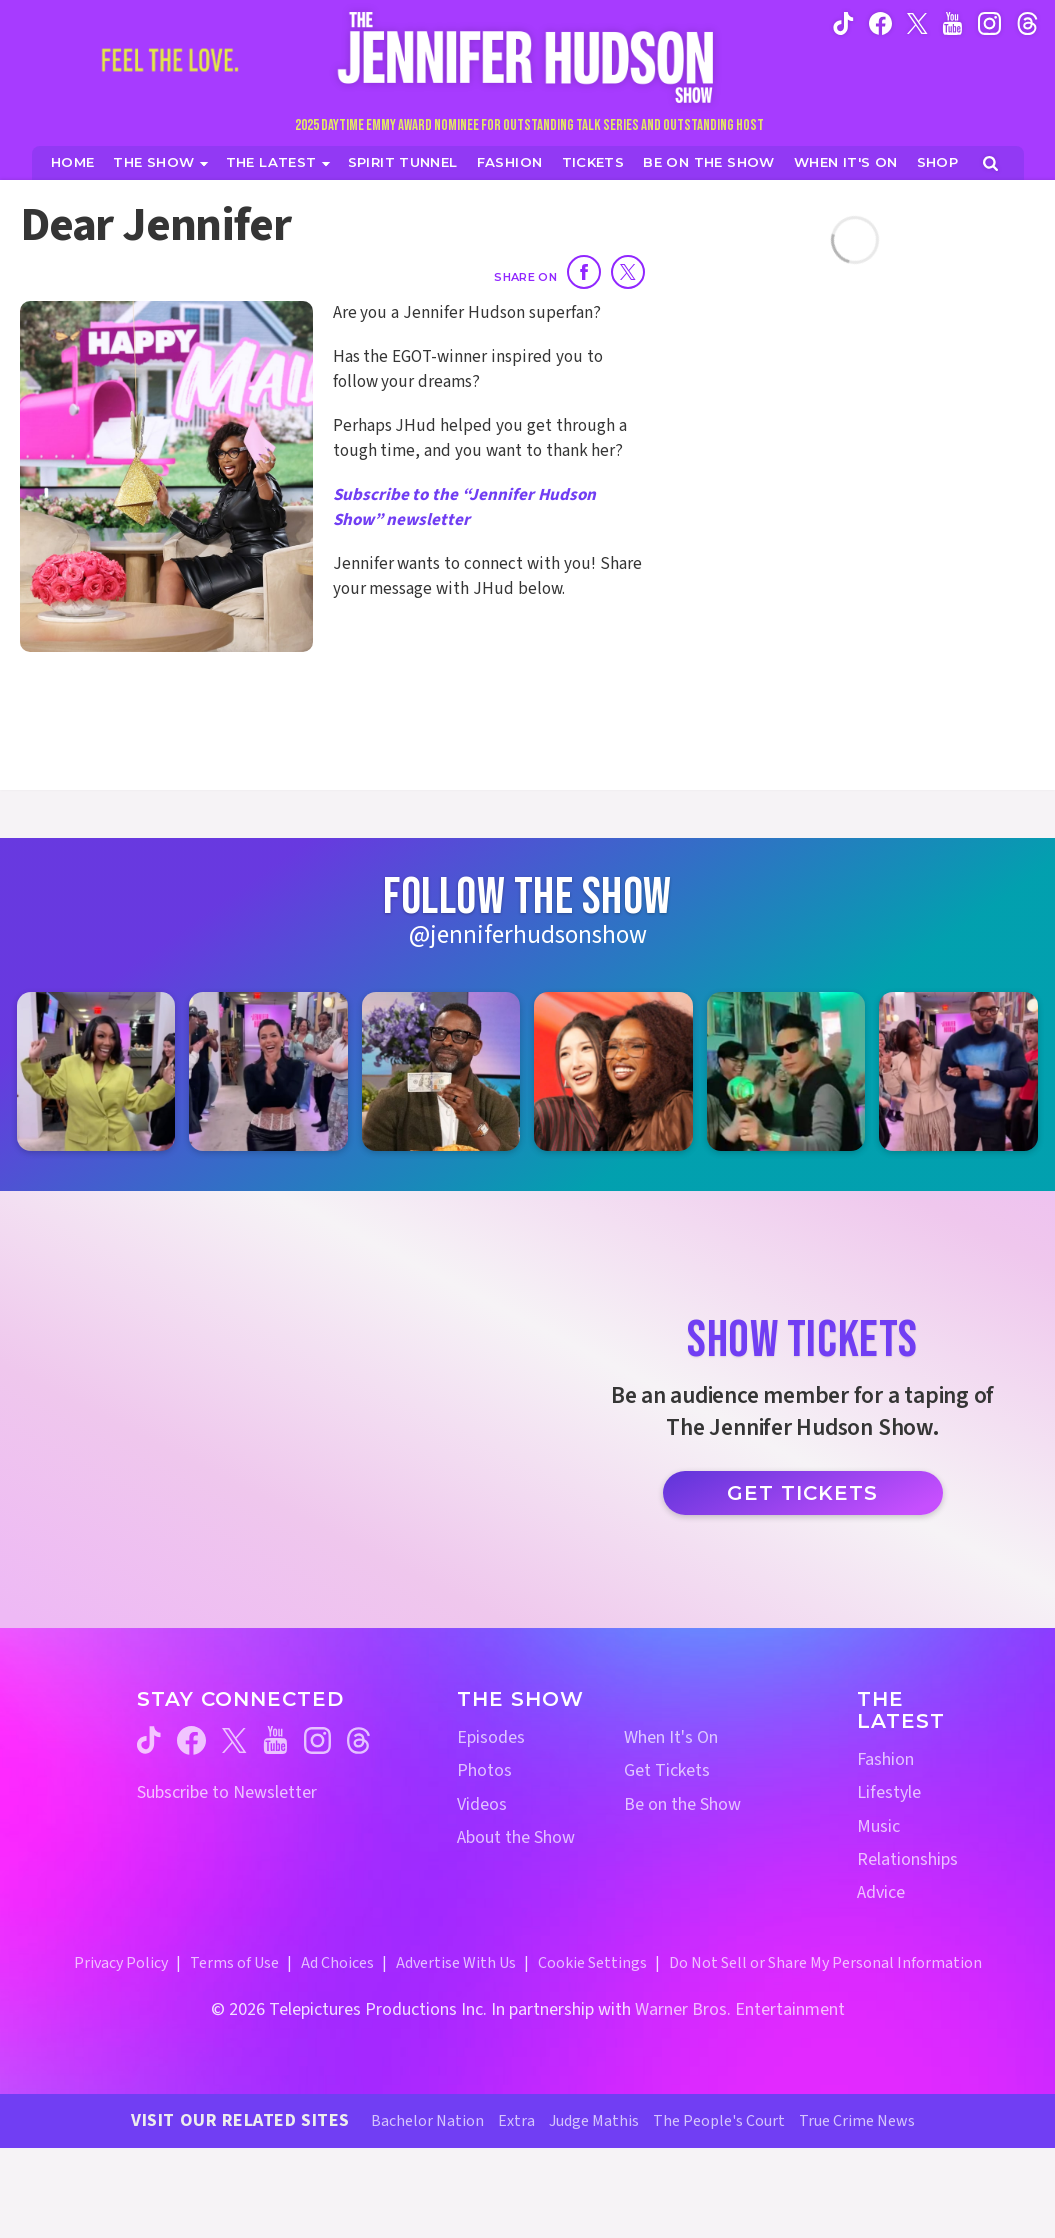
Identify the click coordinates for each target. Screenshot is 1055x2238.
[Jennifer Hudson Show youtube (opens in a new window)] (952, 22)
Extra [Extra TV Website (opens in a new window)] (516, 2121)
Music (878, 1826)
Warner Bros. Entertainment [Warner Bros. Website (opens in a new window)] (740, 2009)
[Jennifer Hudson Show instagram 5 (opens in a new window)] (786, 1071)
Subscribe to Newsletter (227, 1792)
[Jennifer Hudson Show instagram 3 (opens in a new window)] (441, 1071)
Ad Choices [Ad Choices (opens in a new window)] (337, 1963)
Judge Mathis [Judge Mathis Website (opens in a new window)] (594, 2121)
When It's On (671, 1737)
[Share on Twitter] (628, 272)
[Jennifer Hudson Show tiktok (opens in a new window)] (843, 22)
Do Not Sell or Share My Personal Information (825, 1963)
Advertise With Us (456, 1963)
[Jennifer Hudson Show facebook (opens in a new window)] (880, 22)
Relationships (907, 1859)
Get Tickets (802, 1493)
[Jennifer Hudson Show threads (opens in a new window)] (358, 1740)
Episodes (491, 1737)
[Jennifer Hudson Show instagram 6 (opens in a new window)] (958, 1071)
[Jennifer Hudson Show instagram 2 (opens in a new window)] (268, 1071)
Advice (881, 1892)
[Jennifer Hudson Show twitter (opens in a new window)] (917, 22)
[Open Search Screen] (990, 163)
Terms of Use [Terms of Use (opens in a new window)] (234, 1963)
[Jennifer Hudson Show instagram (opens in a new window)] (989, 22)
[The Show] (160, 162)
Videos (482, 1804)
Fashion (885, 1759)
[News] (278, 162)
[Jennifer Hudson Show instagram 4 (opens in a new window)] (613, 1071)
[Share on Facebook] (584, 272)
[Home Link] (528, 57)
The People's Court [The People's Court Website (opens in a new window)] (719, 2121)
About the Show (516, 1837)
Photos (484, 1770)
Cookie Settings (592, 1963)
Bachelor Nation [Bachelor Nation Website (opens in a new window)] (427, 2121)
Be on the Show (682, 1804)
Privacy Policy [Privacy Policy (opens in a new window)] (121, 1963)
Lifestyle (889, 1792)
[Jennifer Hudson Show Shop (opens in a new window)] (938, 162)
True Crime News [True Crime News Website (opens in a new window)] (857, 2121)
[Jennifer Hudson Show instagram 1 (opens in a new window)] (96, 1071)
